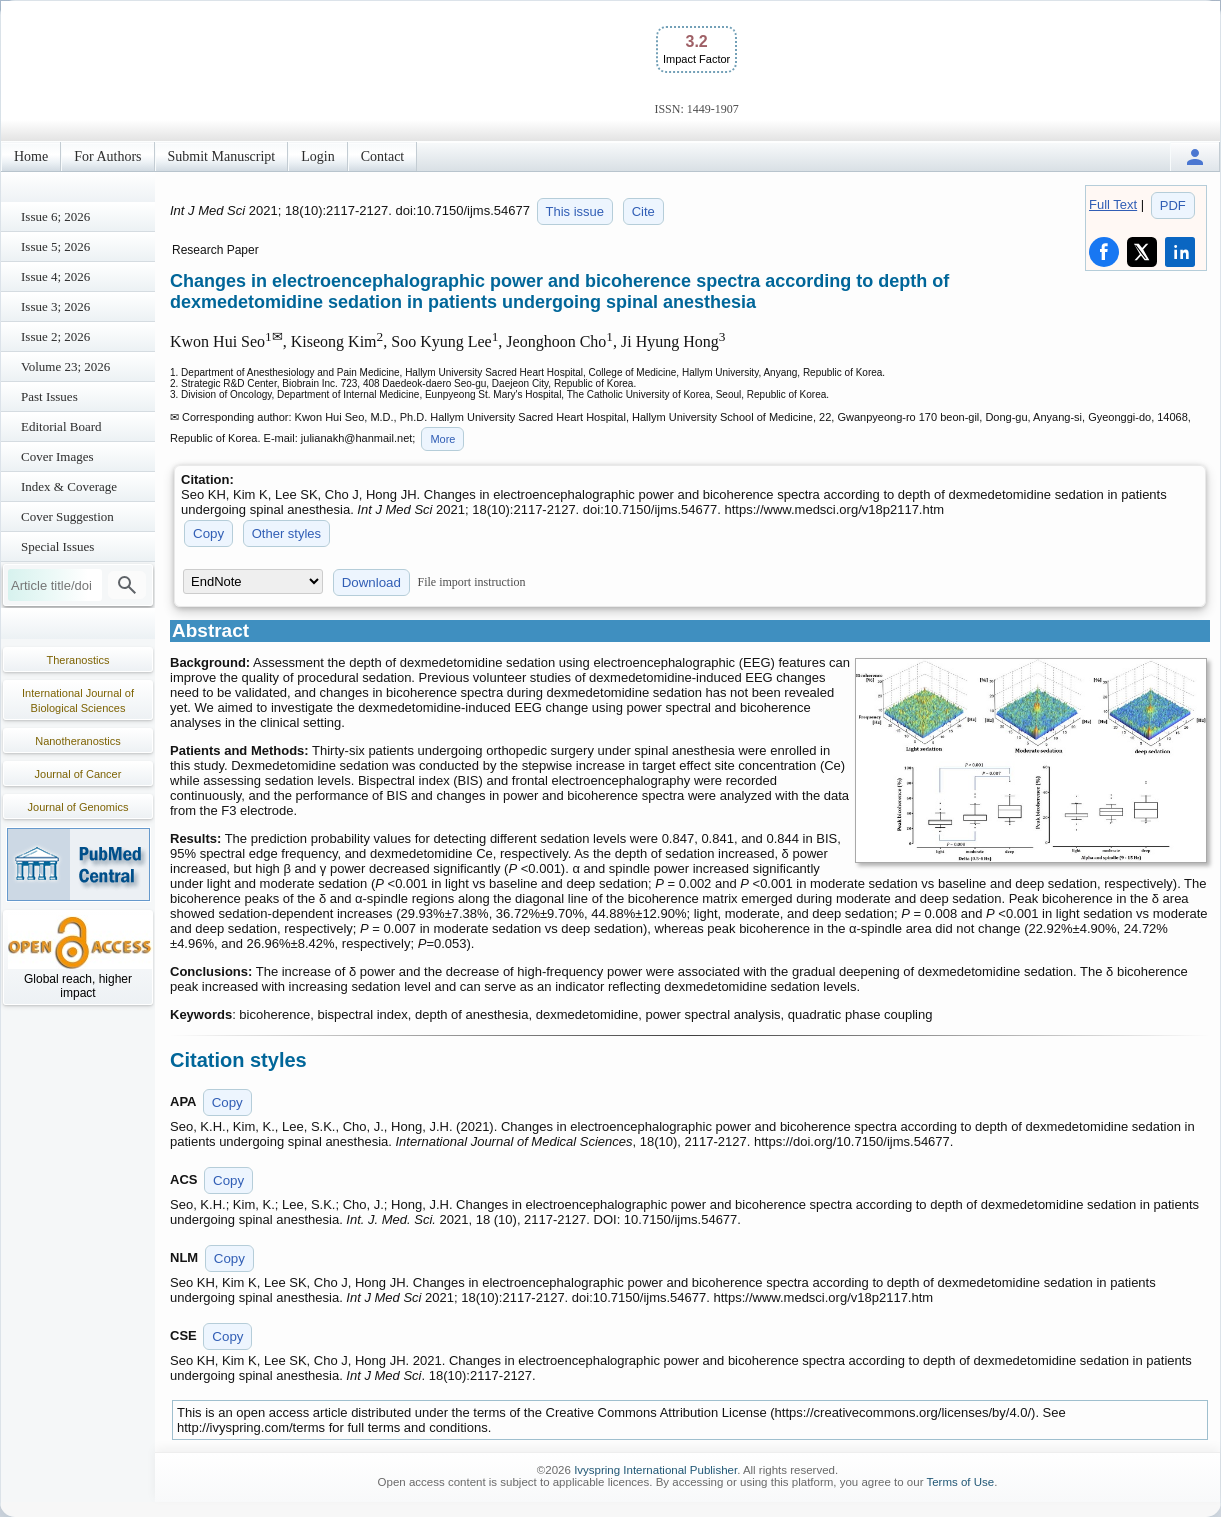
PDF (1173, 205)
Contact (383, 156)
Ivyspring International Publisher (655, 1470)
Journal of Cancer (78, 774)
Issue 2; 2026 (55, 336)
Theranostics (78, 660)
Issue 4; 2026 (55, 276)
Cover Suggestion (67, 516)
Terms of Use (960, 1482)
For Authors (107, 156)
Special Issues (57, 546)
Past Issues (49, 396)
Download (371, 582)
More (442, 439)
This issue (575, 211)
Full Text (1113, 204)
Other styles (286, 533)
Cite (643, 211)
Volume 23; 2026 (65, 366)
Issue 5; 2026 (55, 246)
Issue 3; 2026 (55, 306)
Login (317, 156)
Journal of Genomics (78, 807)
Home (31, 156)
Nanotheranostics (78, 741)
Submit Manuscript (222, 156)
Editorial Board (61, 426)
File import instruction (472, 582)
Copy (208, 533)
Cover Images (57, 456)
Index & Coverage (69, 486)
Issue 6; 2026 (55, 216)
